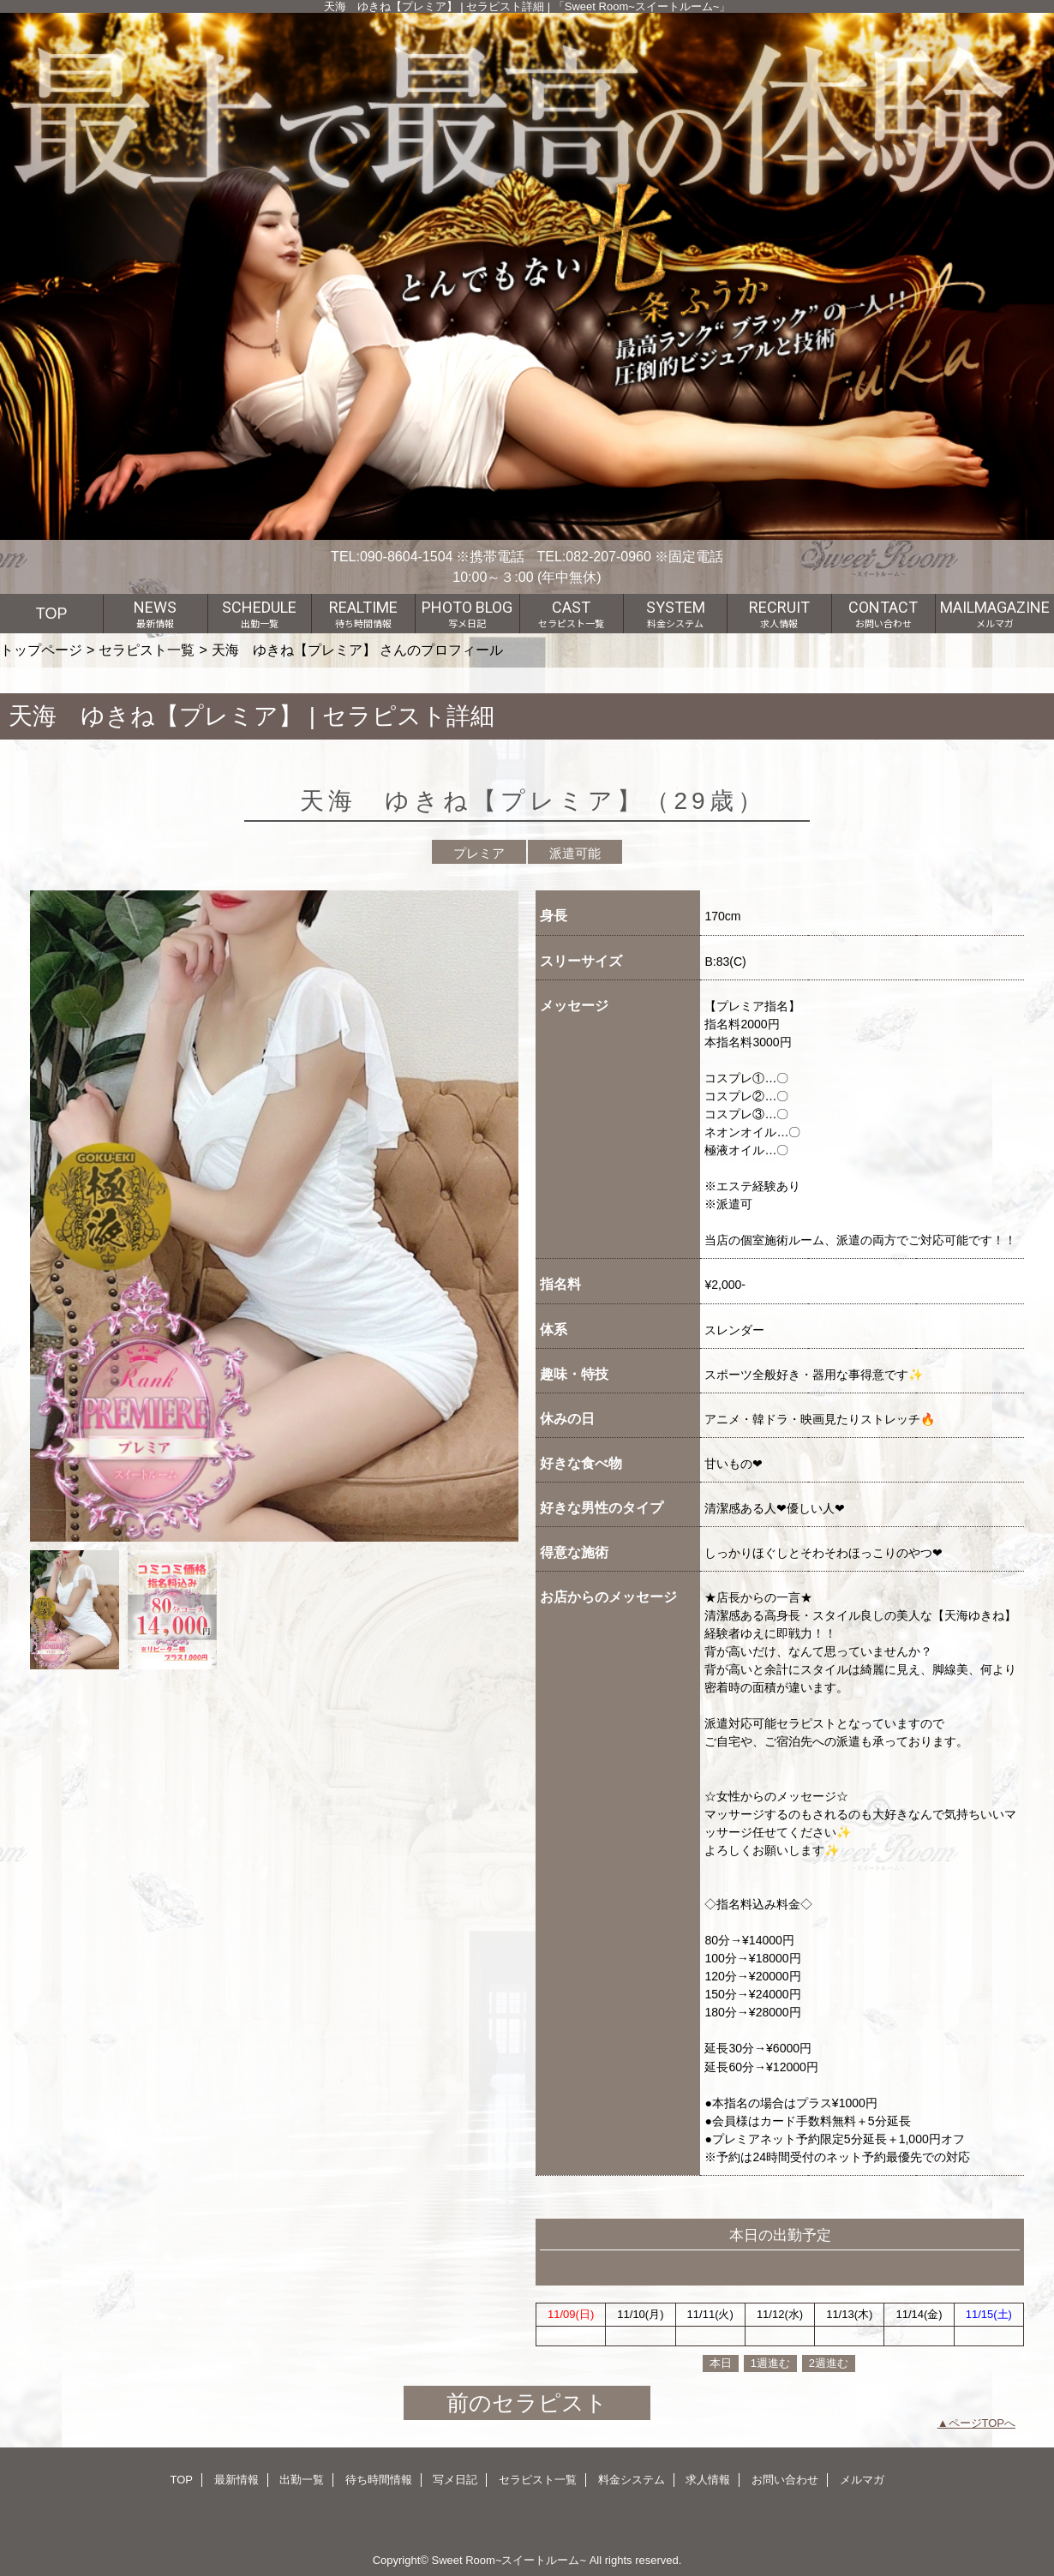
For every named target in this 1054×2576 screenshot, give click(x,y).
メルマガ (862, 2479)
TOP (52, 613)
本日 (721, 2363)
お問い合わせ (785, 2479)
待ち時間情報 (378, 2479)
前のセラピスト (527, 2403)
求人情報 (708, 2479)
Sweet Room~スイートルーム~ (508, 2560)
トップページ (41, 649)
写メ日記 (455, 2479)
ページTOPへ (982, 2423)
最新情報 (236, 2479)
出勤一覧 (301, 2479)
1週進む (770, 2363)
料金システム (631, 2479)
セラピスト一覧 (147, 649)
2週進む (828, 2363)
